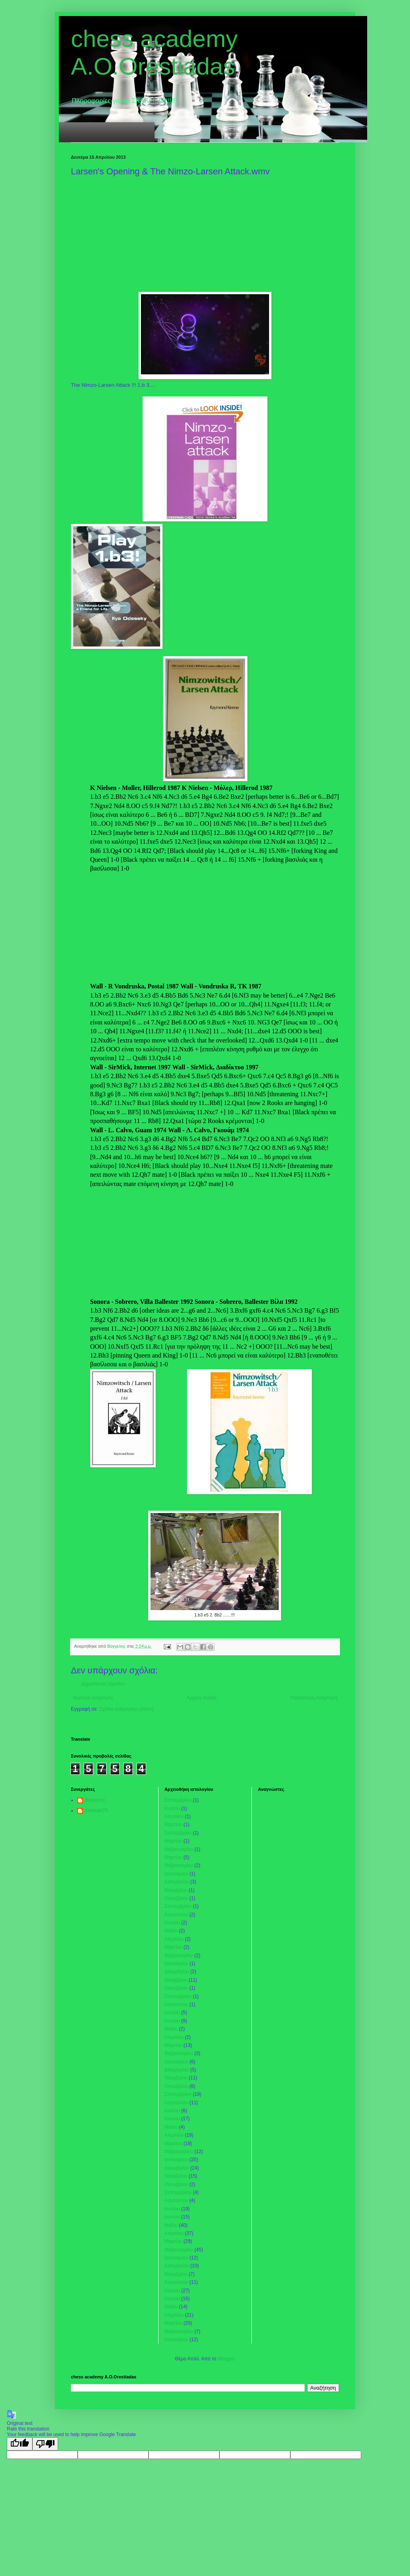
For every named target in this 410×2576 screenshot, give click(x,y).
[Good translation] (19, 2444)
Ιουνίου (172, 1922)
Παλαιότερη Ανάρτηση (313, 1698)
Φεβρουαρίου (179, 1849)
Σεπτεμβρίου (178, 1800)
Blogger (225, 2359)
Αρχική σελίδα (202, 1698)
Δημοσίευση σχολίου (103, 1684)
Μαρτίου (173, 1824)
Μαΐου (171, 1931)
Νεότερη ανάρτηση (93, 1698)
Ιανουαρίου (176, 1874)
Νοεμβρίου (176, 1890)
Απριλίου (174, 1816)
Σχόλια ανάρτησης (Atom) (126, 1709)
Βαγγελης (95, 1800)
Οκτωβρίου (176, 1898)
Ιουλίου (172, 1808)
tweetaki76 (96, 1810)
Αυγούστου (176, 1914)
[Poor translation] (45, 2444)
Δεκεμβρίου (177, 1882)
